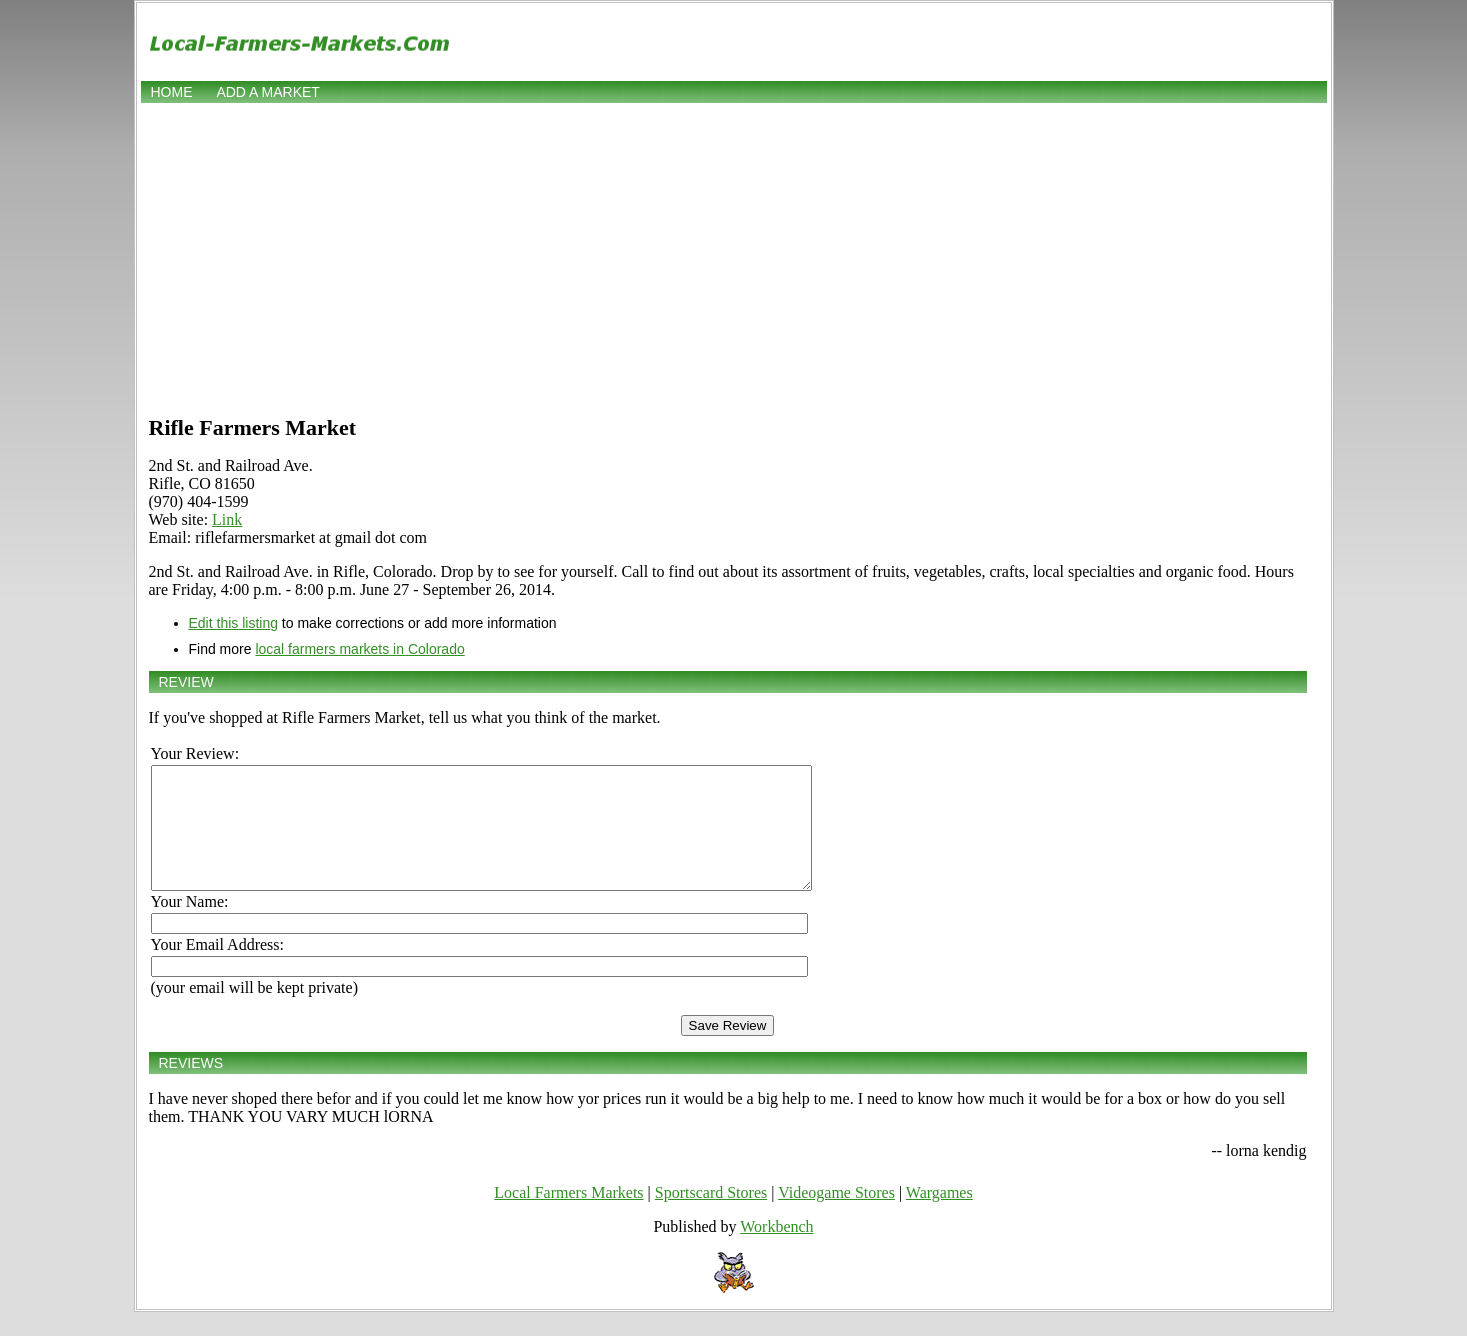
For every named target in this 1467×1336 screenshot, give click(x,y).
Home (172, 92)
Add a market (267, 92)
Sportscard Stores (711, 1216)
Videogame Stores (836, 1216)
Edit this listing (233, 623)
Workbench (776, 1250)
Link (227, 519)
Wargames (939, 1216)
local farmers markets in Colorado (359, 649)
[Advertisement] (734, 257)
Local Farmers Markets (568, 1216)
